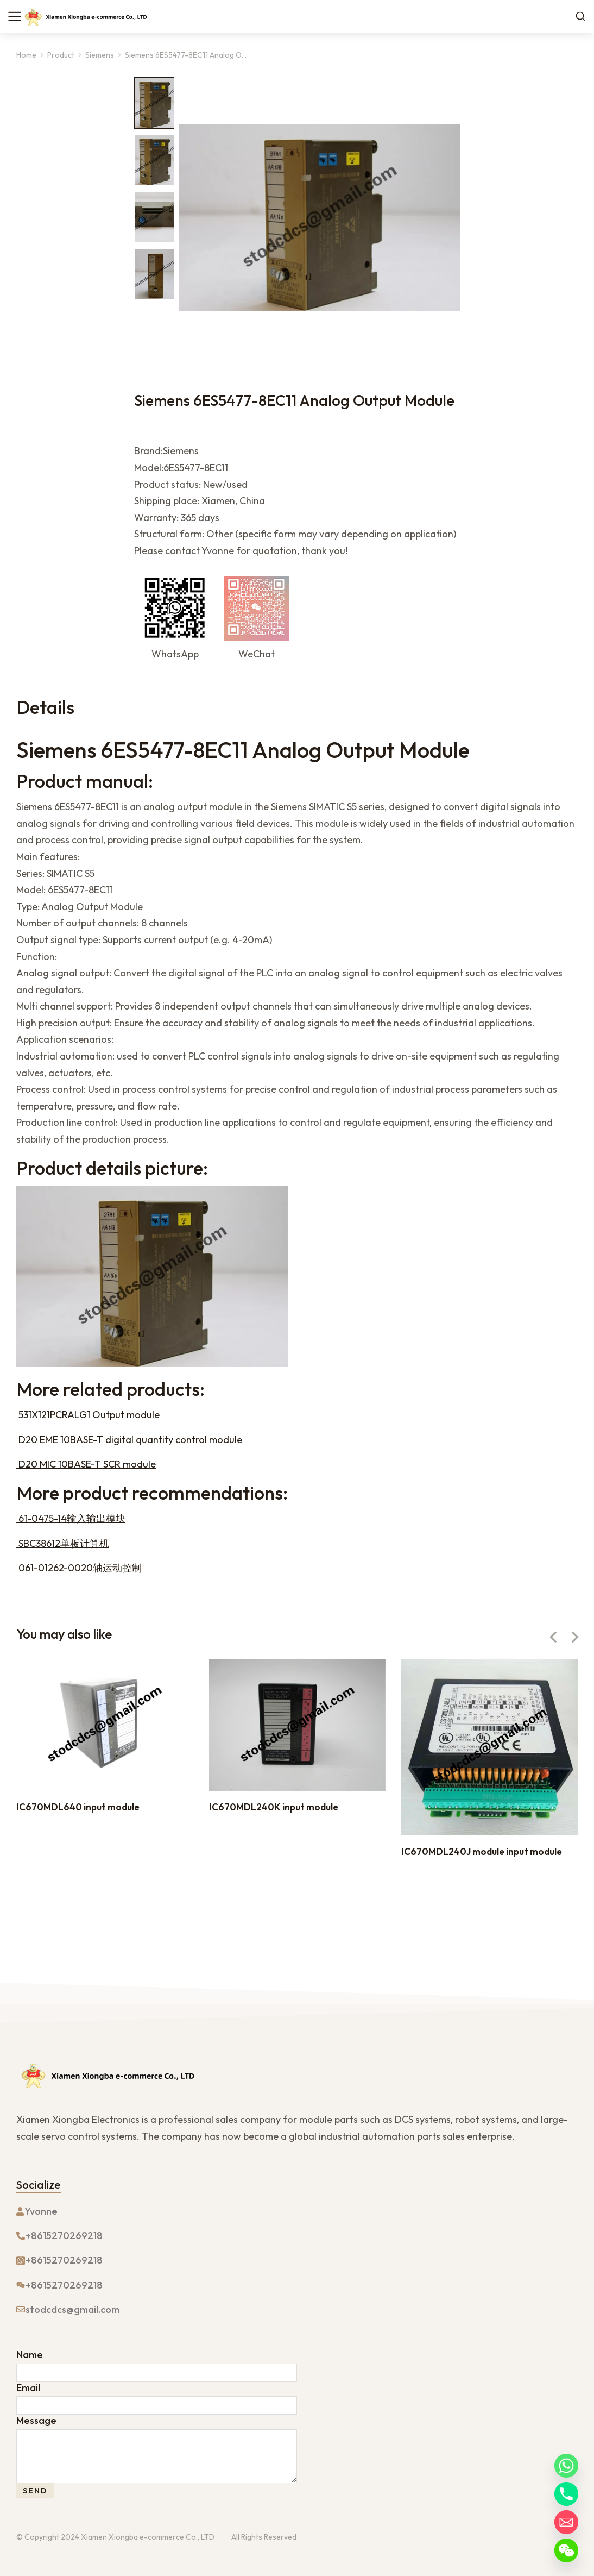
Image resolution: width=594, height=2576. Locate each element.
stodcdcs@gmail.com (72, 2309)
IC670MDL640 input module (78, 1807)
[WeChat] (566, 2550)
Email (28, 2388)
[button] (553, 1637)
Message (36, 2421)
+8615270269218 (64, 2235)
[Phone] (566, 2494)
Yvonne (41, 2211)
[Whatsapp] (566, 2466)
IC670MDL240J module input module (481, 1851)
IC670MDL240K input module (273, 1807)
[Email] (566, 2522)
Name (29, 2355)
